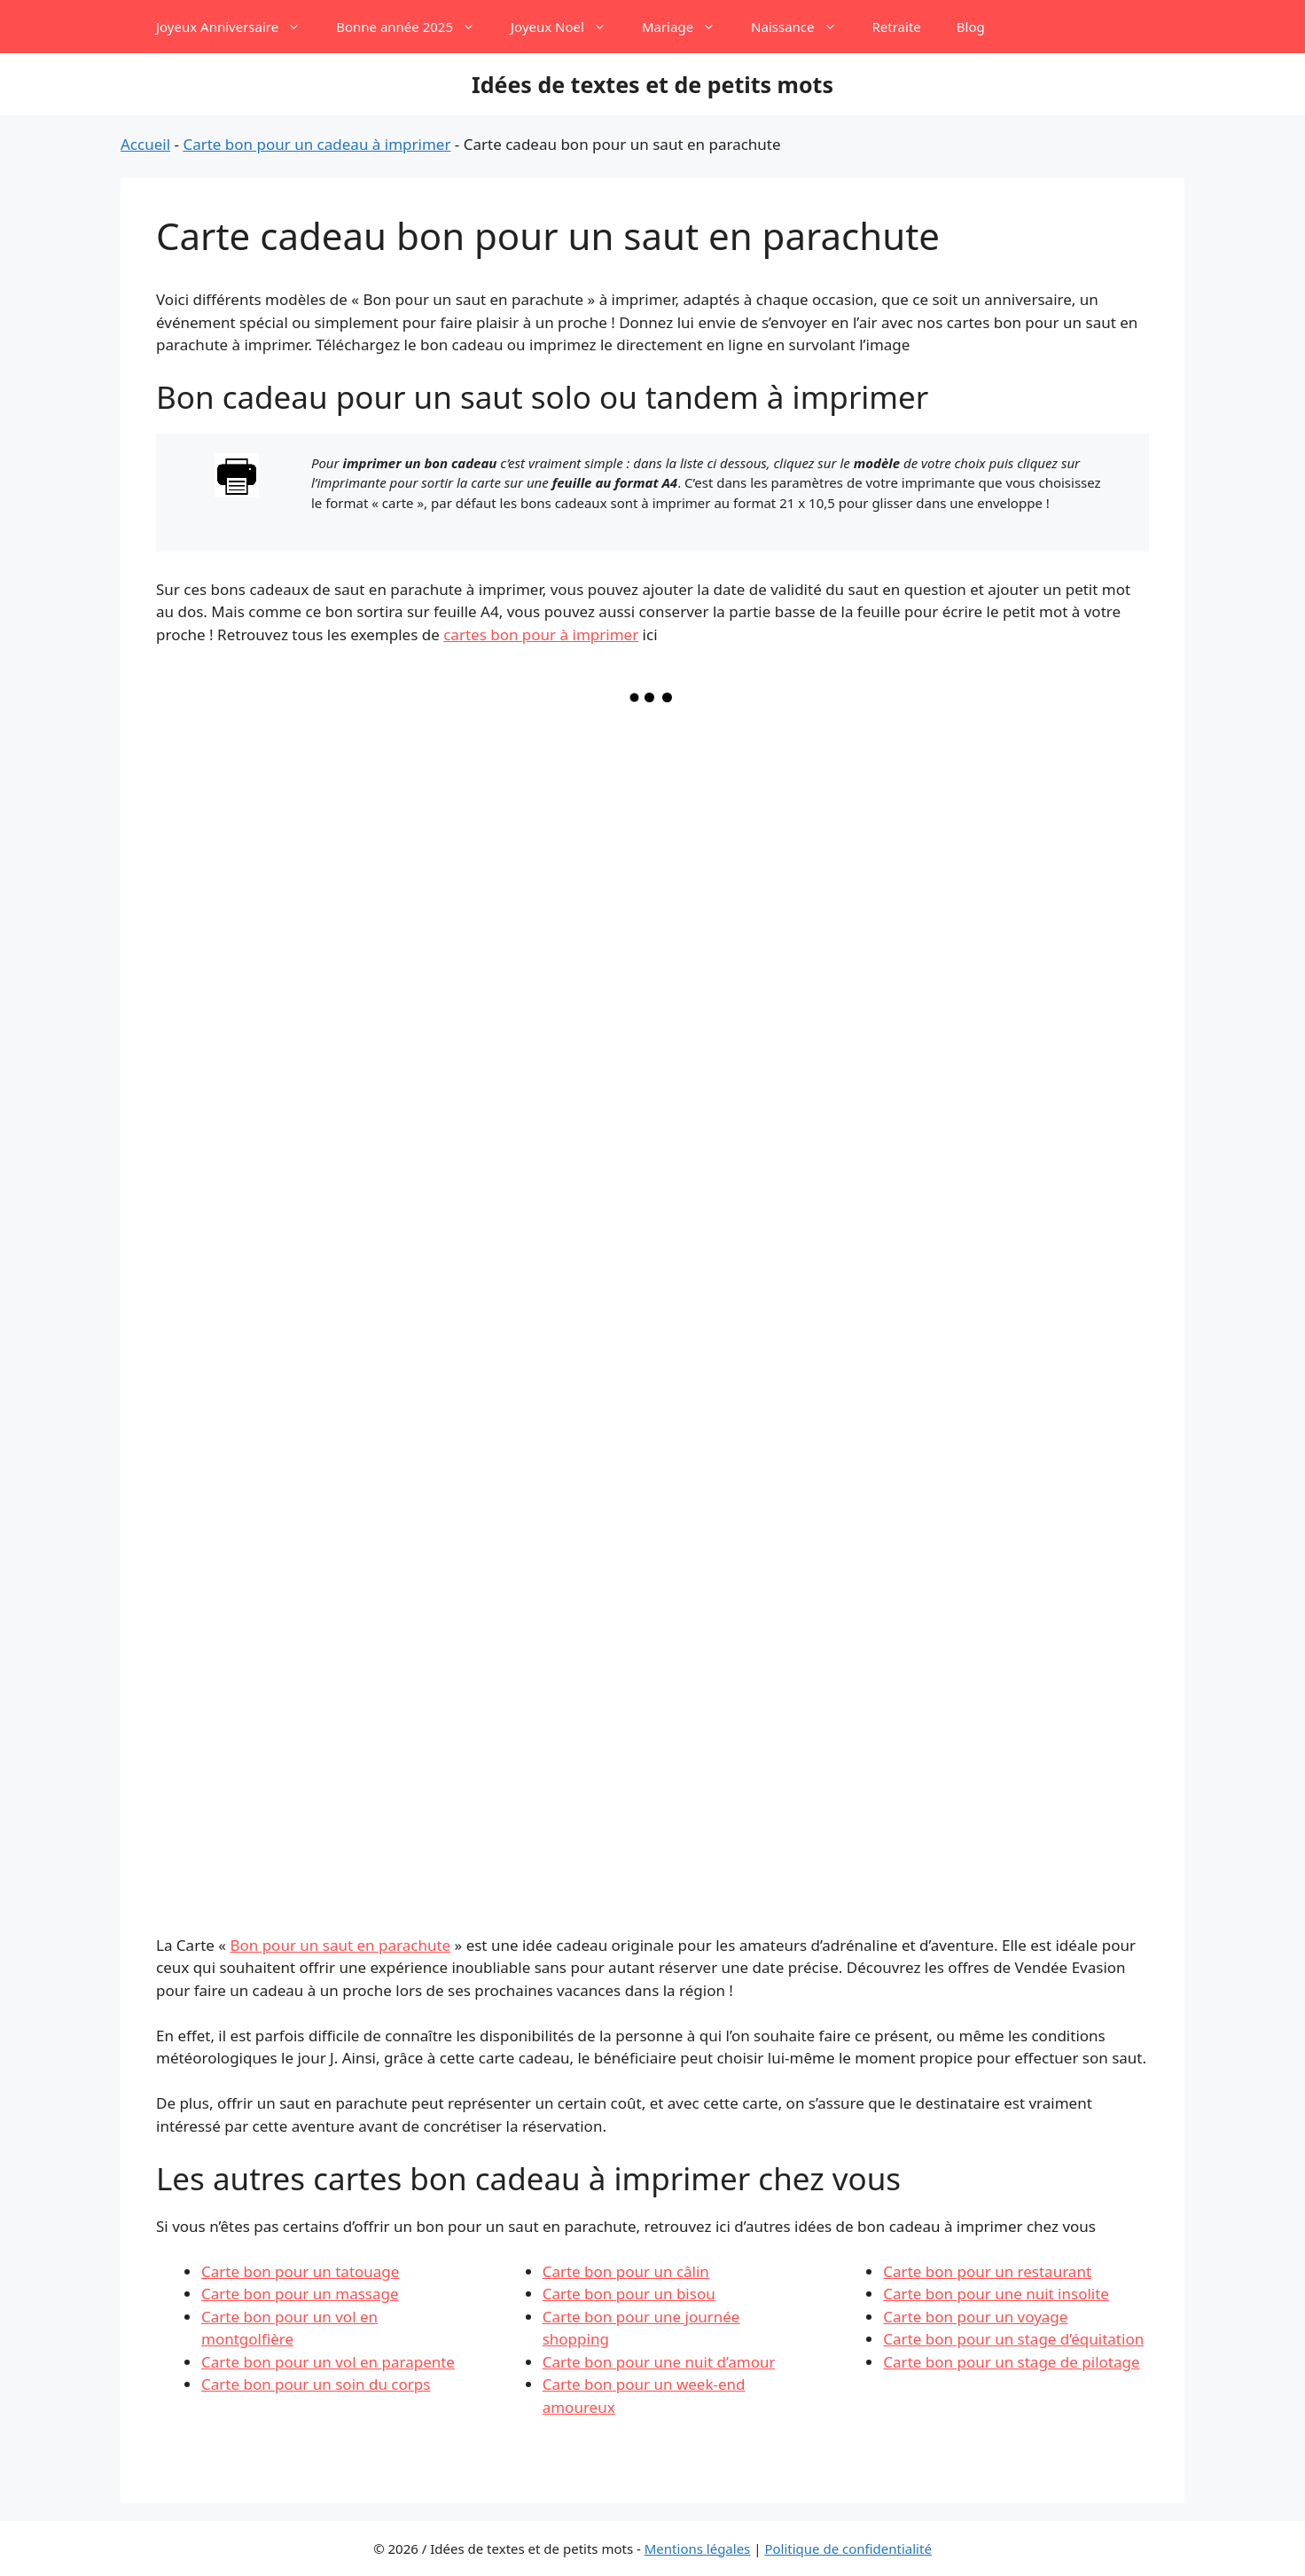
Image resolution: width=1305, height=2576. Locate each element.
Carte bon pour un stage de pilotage (1011, 2362)
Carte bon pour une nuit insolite (996, 2293)
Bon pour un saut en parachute (340, 1945)
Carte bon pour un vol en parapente (328, 2362)
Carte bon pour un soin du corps (315, 2384)
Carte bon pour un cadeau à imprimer (316, 144)
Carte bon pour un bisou (629, 2293)
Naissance (802, 26)
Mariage (687, 26)
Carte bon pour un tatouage (300, 2271)
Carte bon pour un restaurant (987, 2271)
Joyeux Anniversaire (237, 26)
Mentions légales (698, 2548)
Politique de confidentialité (847, 2548)
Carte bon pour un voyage (975, 2316)
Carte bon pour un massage (300, 2293)
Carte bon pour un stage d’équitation (1013, 2339)
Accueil (145, 144)
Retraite (896, 26)
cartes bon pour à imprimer (540, 634)
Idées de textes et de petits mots (652, 84)
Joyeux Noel (567, 26)
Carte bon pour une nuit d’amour (659, 2362)
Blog (971, 26)
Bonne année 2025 (414, 26)
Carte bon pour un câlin (626, 2271)
